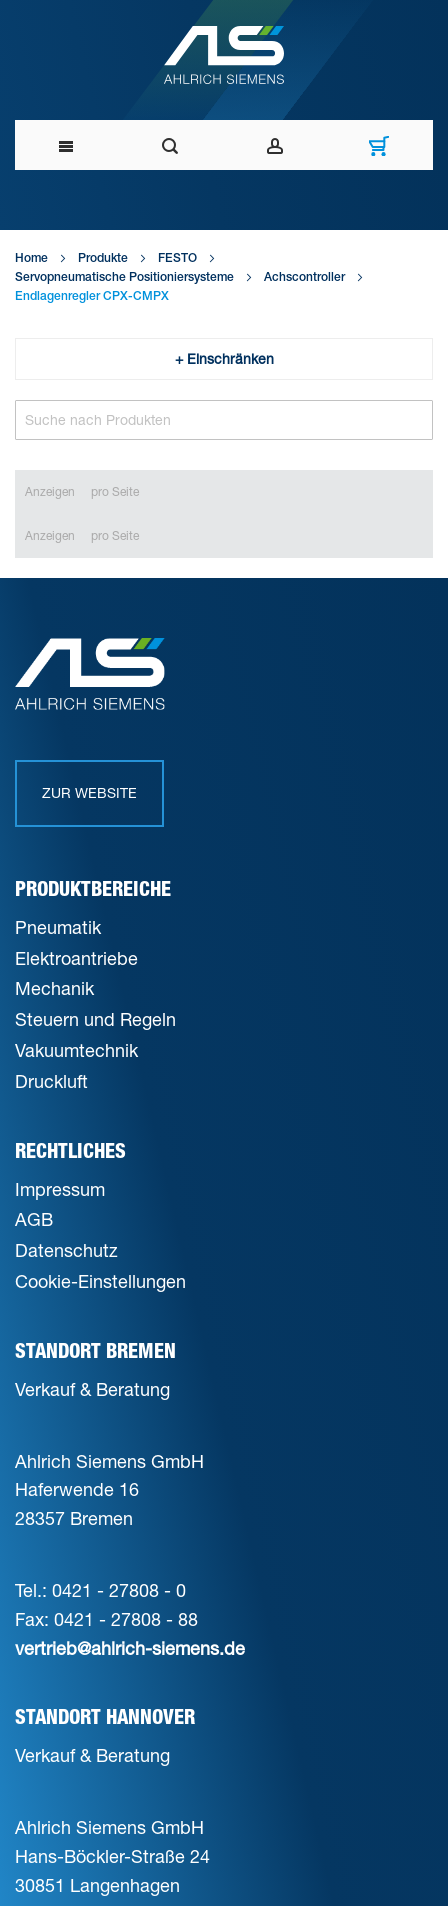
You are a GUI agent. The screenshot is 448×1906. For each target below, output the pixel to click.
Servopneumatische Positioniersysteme (124, 278)
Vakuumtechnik (76, 1050)
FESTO (177, 259)
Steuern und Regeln (95, 1019)
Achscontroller (304, 278)
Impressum (60, 1189)
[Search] (224, 420)
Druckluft (51, 1081)
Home (31, 259)
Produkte (103, 259)
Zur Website (89, 792)
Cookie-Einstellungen (100, 1281)
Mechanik (54, 988)
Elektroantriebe (76, 958)
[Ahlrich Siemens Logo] (224, 55)
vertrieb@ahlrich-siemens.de (130, 1648)
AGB (34, 1219)
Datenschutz (66, 1250)
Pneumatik (58, 927)
